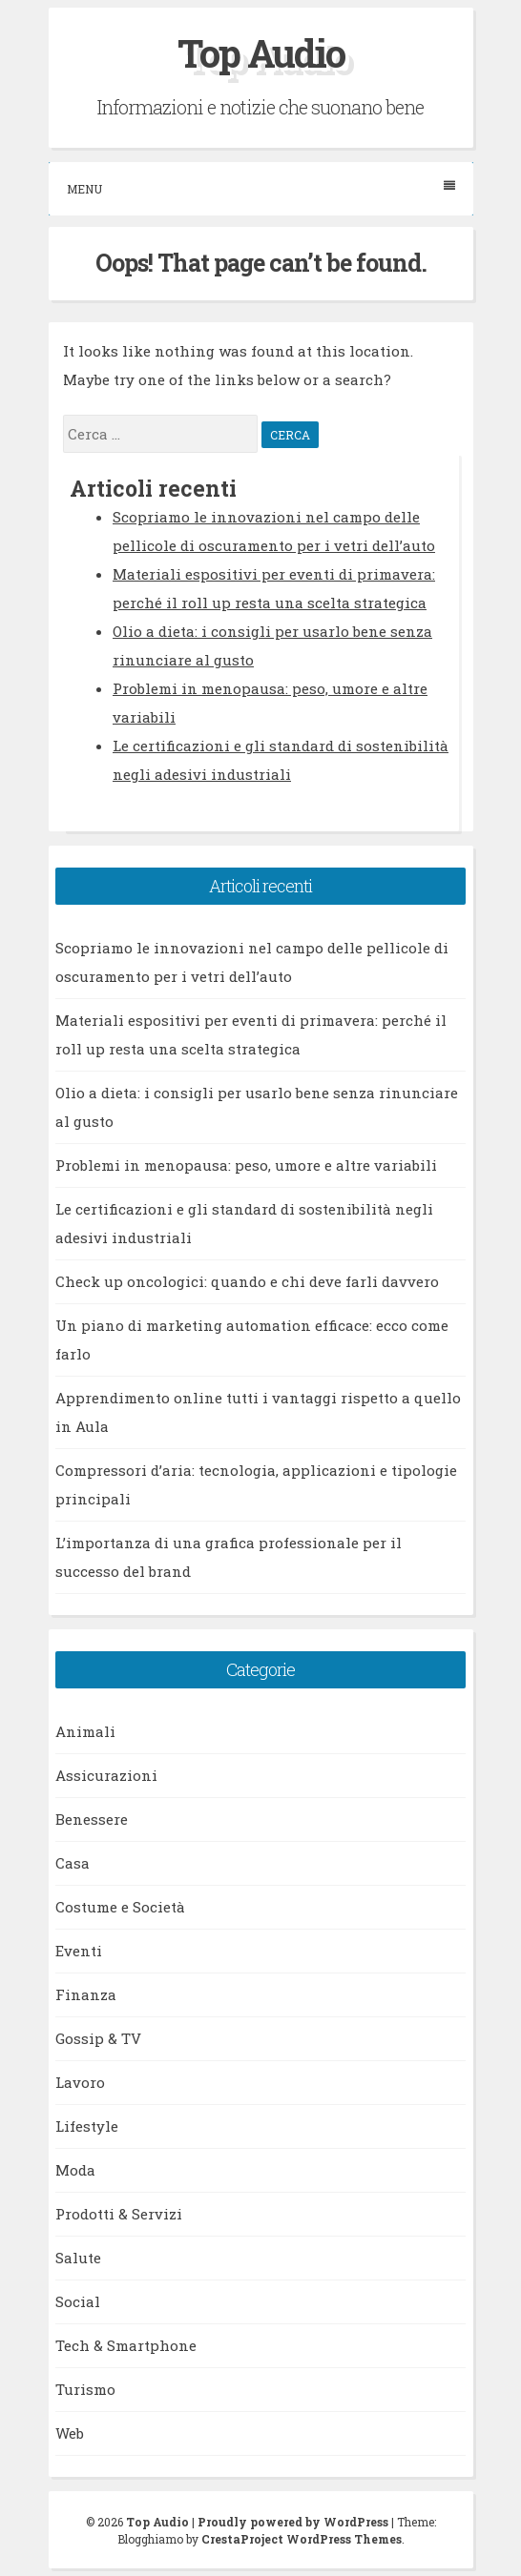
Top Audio (260, 53)
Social (77, 2301)
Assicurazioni (106, 1775)
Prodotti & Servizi (118, 2213)
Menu (261, 188)
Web (69, 2433)
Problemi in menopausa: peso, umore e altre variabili (246, 1165)
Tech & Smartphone (126, 2345)
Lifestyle (86, 2126)
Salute (78, 2257)
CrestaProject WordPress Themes (301, 2538)
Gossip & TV (98, 2038)
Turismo (85, 2389)
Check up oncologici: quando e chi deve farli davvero (247, 1281)
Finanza (85, 1994)
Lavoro (80, 2082)
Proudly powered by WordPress (293, 2521)
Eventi (78, 1950)
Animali (85, 1731)
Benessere (91, 1819)
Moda (75, 2169)
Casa (72, 1862)
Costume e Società (120, 1906)
